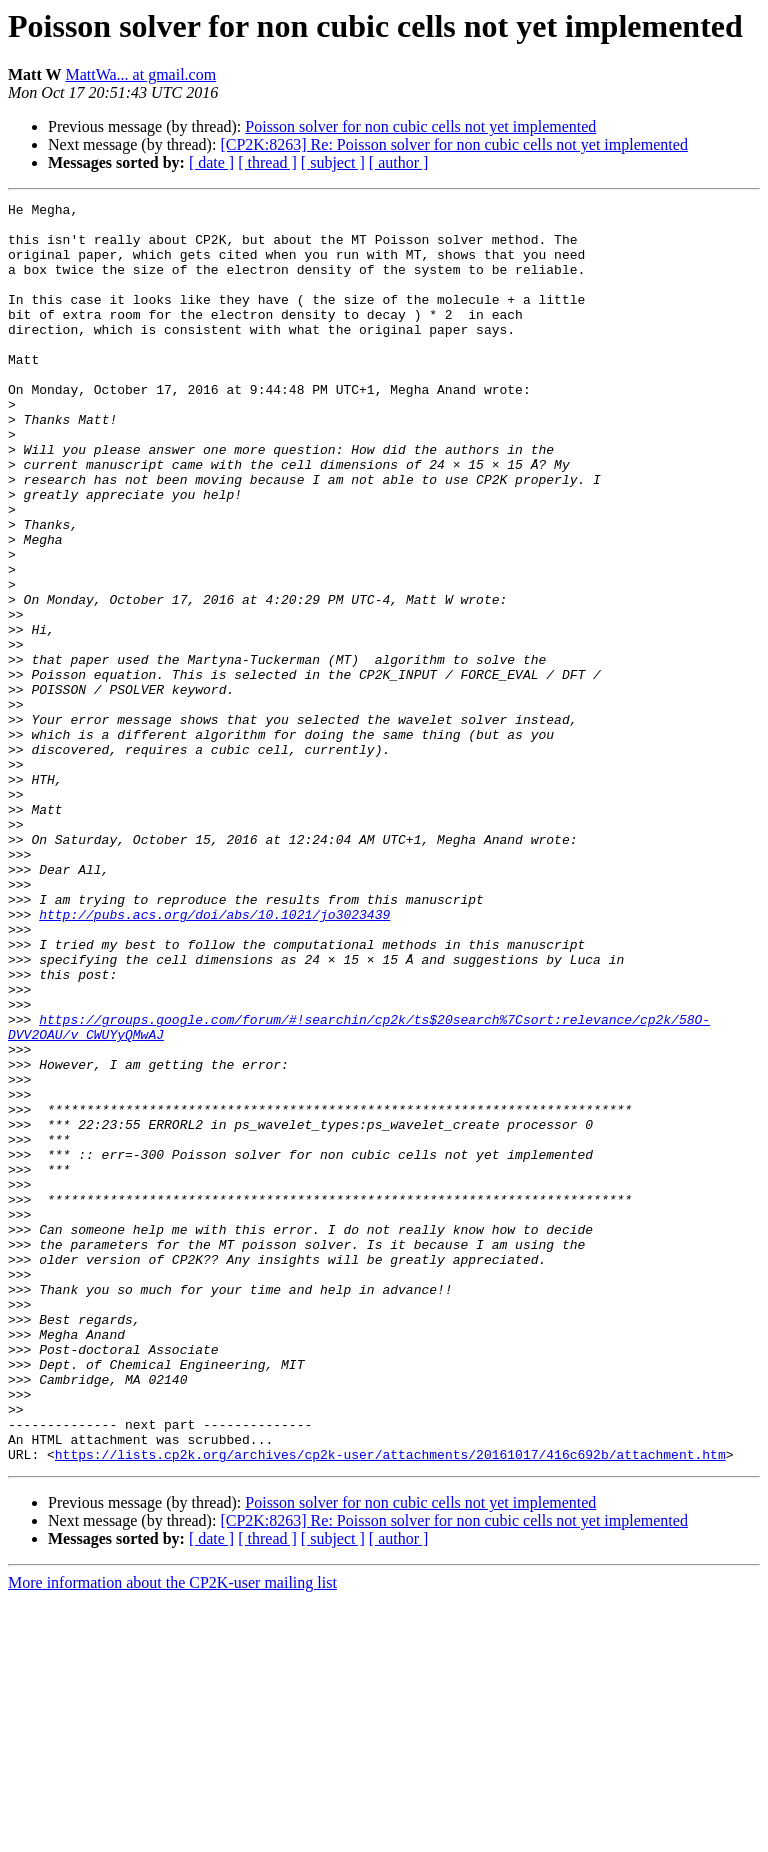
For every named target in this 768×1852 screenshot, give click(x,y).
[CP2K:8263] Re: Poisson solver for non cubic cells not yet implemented (454, 144)
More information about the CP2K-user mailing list (172, 1834)
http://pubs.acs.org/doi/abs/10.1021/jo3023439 (214, 1058)
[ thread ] (267, 162)
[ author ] (399, 162)
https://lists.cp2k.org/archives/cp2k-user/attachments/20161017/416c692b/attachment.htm (390, 1706)
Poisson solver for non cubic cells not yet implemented (420, 126)
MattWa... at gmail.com (140, 74)
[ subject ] (333, 162)
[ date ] (211, 162)
